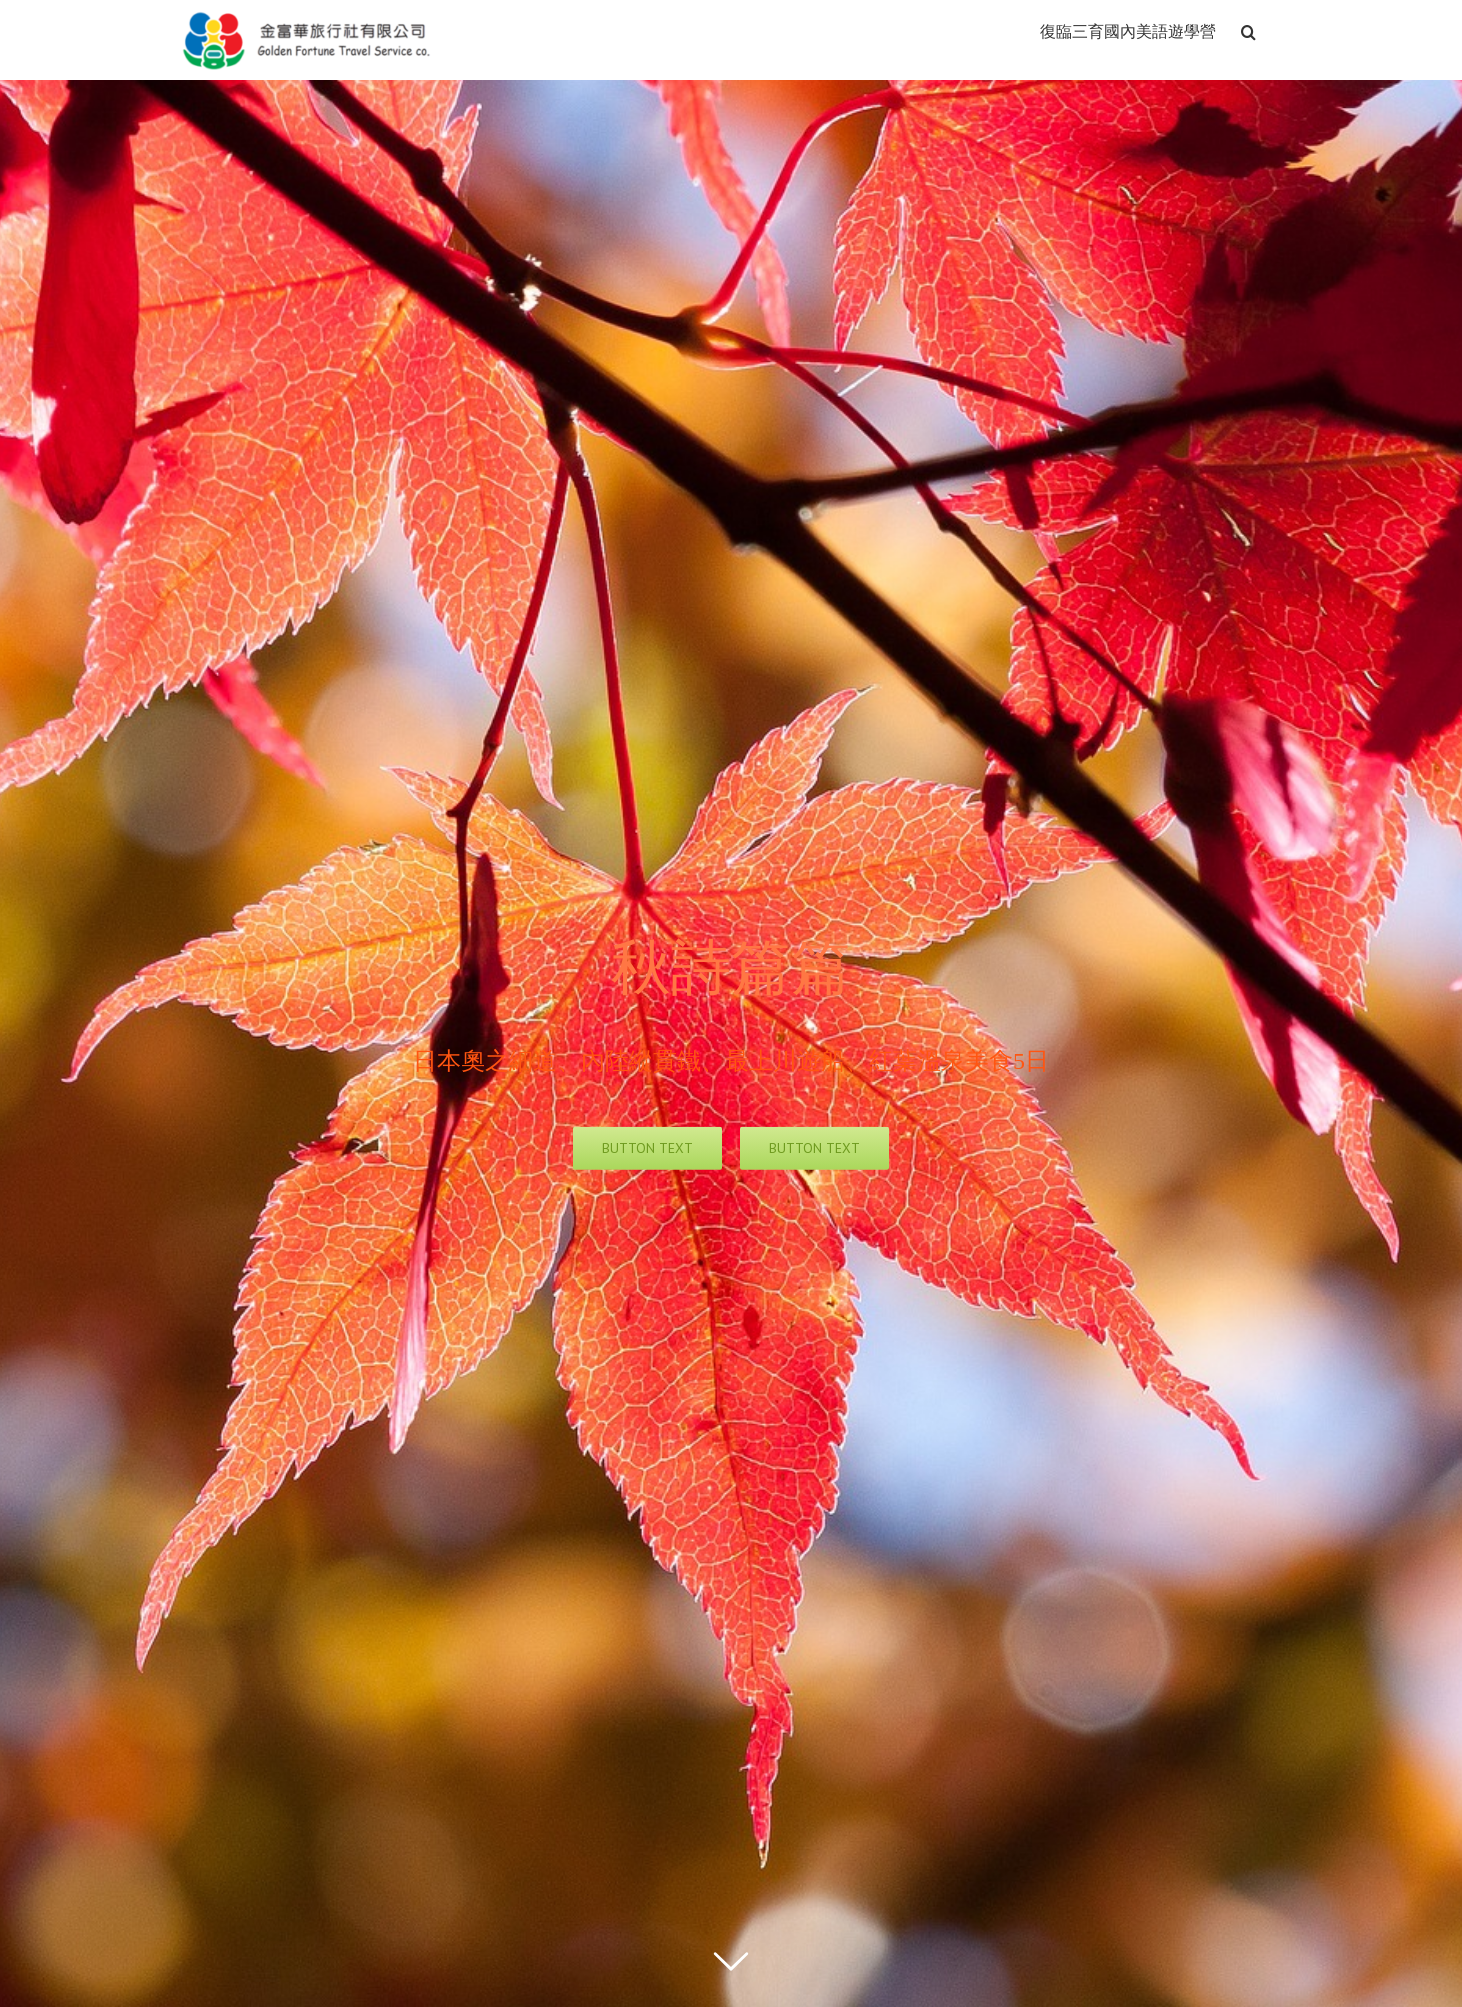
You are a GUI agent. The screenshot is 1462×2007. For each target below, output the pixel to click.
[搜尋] (1248, 30)
